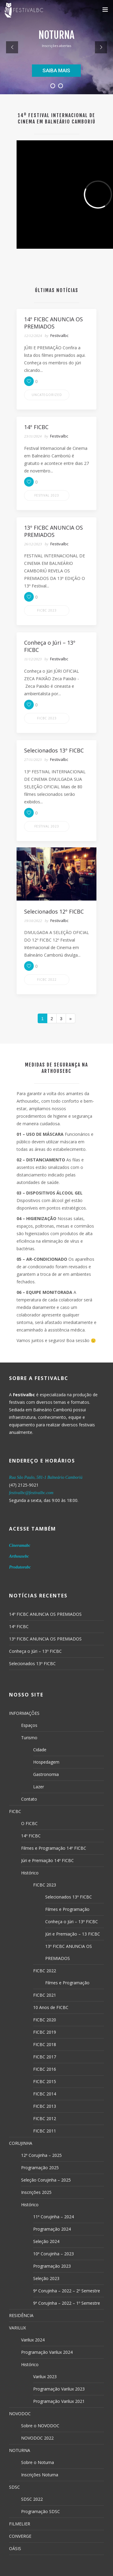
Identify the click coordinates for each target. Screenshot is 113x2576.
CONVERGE (20, 2536)
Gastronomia (46, 1774)
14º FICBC (19, 1626)
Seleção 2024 (46, 2241)
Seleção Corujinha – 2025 (46, 2180)
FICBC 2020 (44, 2020)
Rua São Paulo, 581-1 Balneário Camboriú (45, 1477)
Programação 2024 (52, 2229)
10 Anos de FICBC (50, 2007)
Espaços (29, 1725)
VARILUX (17, 2328)
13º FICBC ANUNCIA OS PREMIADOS (45, 1639)
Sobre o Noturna (37, 2462)
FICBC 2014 (44, 2094)
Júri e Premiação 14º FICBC (47, 1860)
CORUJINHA (20, 2143)
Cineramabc (19, 1545)
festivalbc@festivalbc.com (31, 1492)
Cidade (39, 1749)
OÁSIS (15, 2548)
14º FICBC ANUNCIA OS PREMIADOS (45, 1614)
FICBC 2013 (44, 2106)
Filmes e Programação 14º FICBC (53, 1848)
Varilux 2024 (33, 2340)
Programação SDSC (40, 2511)
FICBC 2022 (47, 979)
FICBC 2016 (44, 2069)
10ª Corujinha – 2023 (53, 2254)
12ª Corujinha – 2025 (41, 2155)
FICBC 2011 (44, 2131)
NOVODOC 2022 (37, 2438)
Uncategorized (47, 395)
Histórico (30, 1873)
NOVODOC (20, 2413)
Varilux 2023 (45, 2376)
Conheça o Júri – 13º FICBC (35, 1651)
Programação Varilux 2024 (47, 2352)
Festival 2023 (46, 495)
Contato (29, 1799)
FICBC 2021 (44, 1995)
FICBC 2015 (44, 2081)
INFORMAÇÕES (24, 1713)
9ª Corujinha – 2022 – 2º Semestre (66, 2291)
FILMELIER (19, 2524)
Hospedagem (46, 1762)
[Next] (70, 1018)
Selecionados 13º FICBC (32, 1663)
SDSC (14, 2487)
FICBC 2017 (44, 2057)
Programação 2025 (40, 2167)
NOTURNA (19, 2450)
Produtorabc (20, 1567)
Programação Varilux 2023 (59, 2389)
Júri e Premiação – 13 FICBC (72, 1934)
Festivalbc (59, 335)
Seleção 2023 (46, 2278)
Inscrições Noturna (39, 2475)
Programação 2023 (52, 2266)
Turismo (29, 1737)
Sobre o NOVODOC (40, 2425)
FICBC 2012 (44, 2118)
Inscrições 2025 (36, 2192)
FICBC (15, 1811)
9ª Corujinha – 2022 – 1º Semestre (66, 2303)
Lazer (38, 1786)
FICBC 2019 (44, 2032)
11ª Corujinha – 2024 (53, 2216)
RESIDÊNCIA (21, 2315)
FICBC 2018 (44, 2044)
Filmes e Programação (67, 1909)
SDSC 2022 (32, 2499)
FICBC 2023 (47, 610)
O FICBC (29, 1823)
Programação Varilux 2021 (59, 2401)
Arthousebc (19, 1556)
